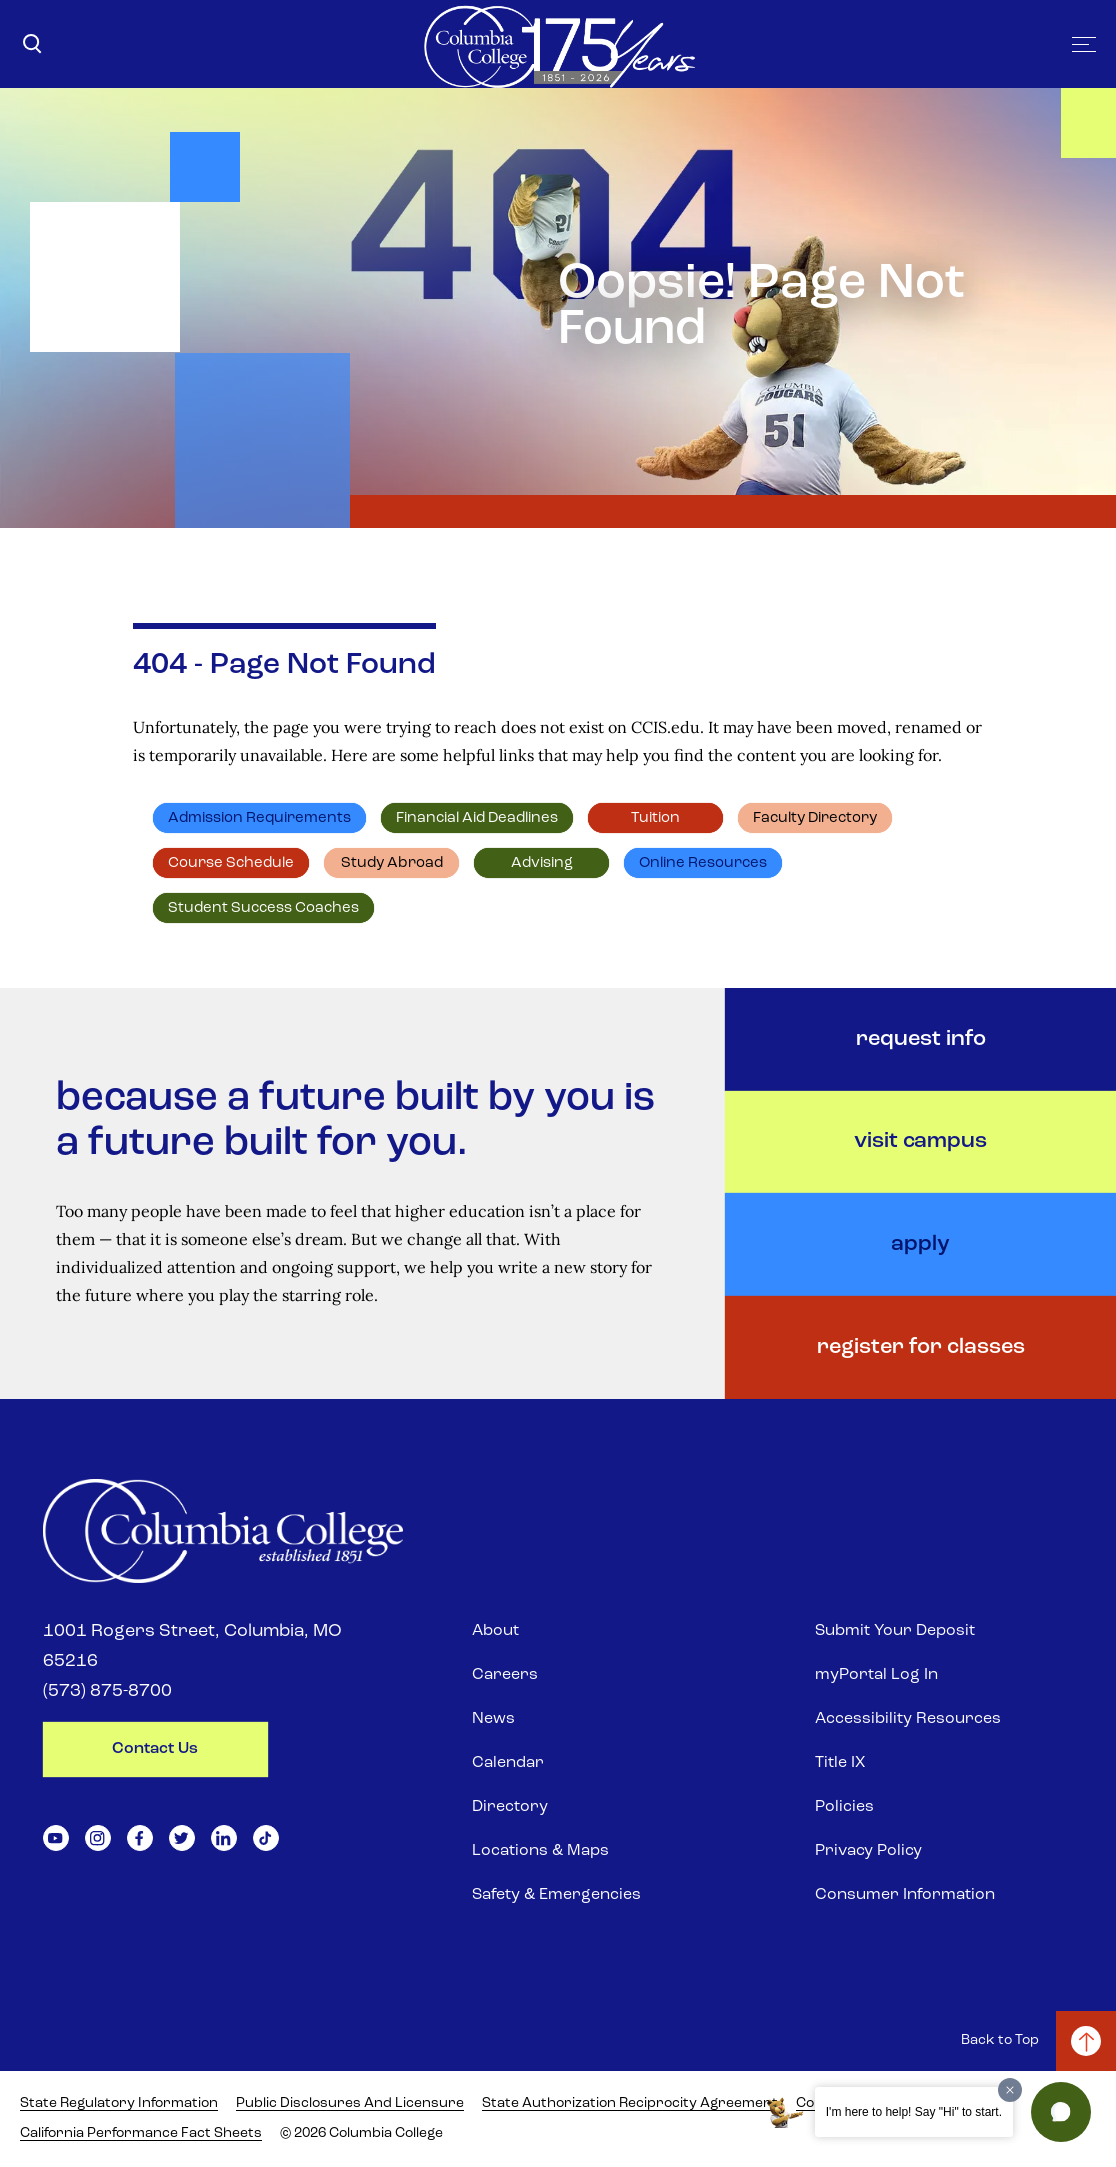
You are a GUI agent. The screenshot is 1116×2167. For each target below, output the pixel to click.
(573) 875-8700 (107, 1691)
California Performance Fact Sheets (141, 2133)
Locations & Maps (540, 1851)
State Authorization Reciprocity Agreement (630, 2103)
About (495, 1631)
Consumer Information (905, 1895)
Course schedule (231, 863)
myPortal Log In (876, 1675)
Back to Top (1000, 2040)
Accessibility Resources (908, 1719)
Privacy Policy (868, 1851)
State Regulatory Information (119, 2103)
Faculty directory (815, 818)
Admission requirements (259, 818)
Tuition (655, 818)
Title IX (840, 1763)
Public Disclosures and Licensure (350, 2103)
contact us (155, 1749)
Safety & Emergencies (556, 1895)
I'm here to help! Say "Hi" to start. (914, 2112)
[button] (1061, 2112)
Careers (505, 1675)
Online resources (703, 863)
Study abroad (392, 863)
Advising (542, 863)
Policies (844, 1807)
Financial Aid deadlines (477, 818)
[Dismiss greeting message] (1010, 2090)
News (493, 1719)
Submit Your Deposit (895, 1631)
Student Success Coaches (263, 908)
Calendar (508, 1763)
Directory (510, 1807)
